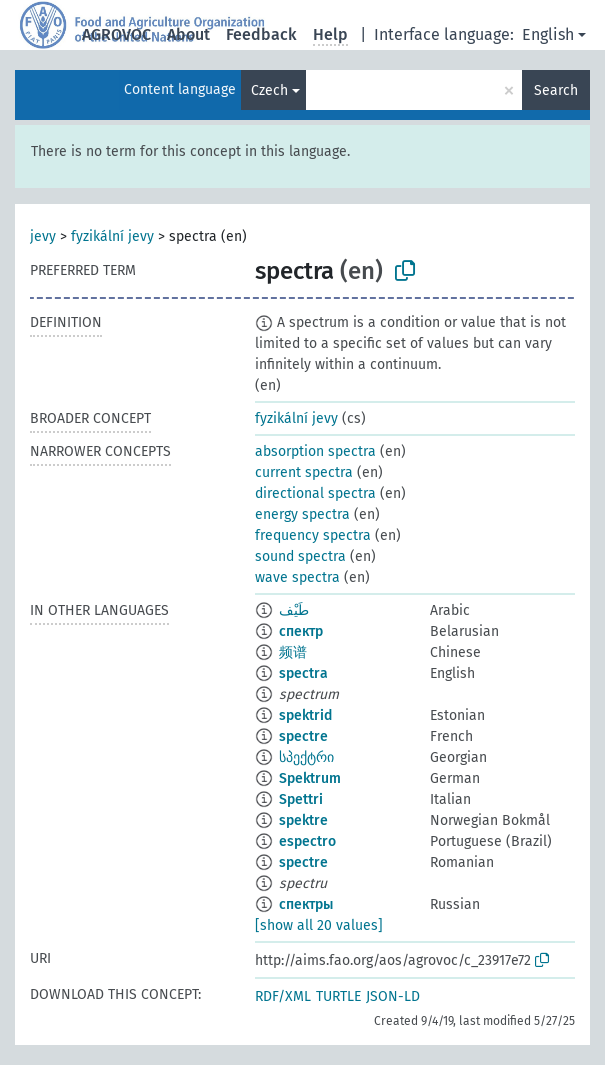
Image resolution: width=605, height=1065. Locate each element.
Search (556, 90)
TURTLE (338, 996)
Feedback (261, 34)
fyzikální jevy (112, 236)
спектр (301, 631)
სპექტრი (306, 757)
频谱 (293, 652)
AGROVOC (116, 34)
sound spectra (300, 556)
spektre (303, 820)
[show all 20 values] (319, 925)
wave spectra (297, 577)
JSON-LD (393, 996)
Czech (269, 90)
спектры (306, 904)
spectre (303, 736)
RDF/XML (283, 996)
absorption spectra (315, 451)
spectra (303, 673)
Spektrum (310, 778)
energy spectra (302, 514)
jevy (43, 236)
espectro (307, 841)
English (548, 34)
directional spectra (315, 493)
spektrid (305, 715)
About (188, 34)
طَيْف (294, 610)
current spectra (304, 472)
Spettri (301, 799)
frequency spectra (313, 535)
